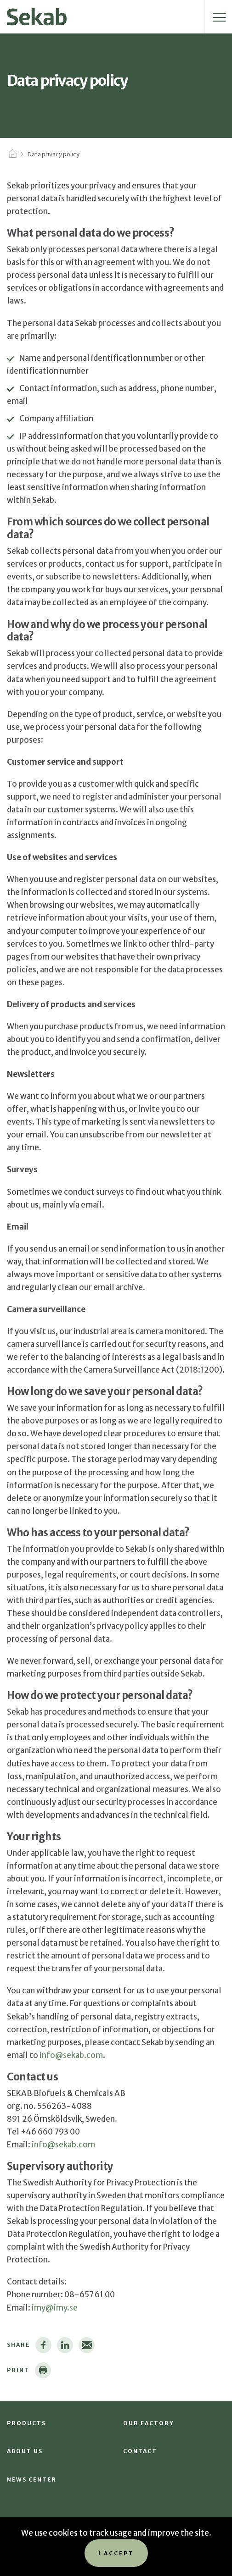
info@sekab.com (71, 2055)
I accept (116, 2553)
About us (25, 2451)
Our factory (148, 2423)
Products (26, 2423)
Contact (140, 2451)
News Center (32, 2479)
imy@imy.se (55, 2308)
